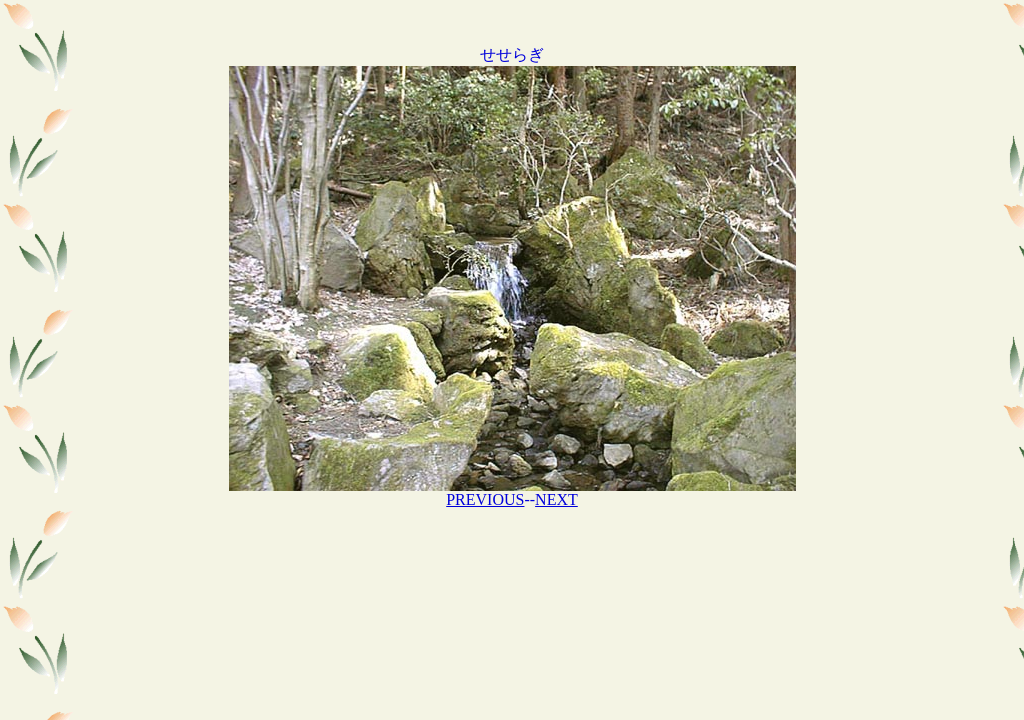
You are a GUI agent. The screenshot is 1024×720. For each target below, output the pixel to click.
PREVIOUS (485, 499)
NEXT (556, 499)
